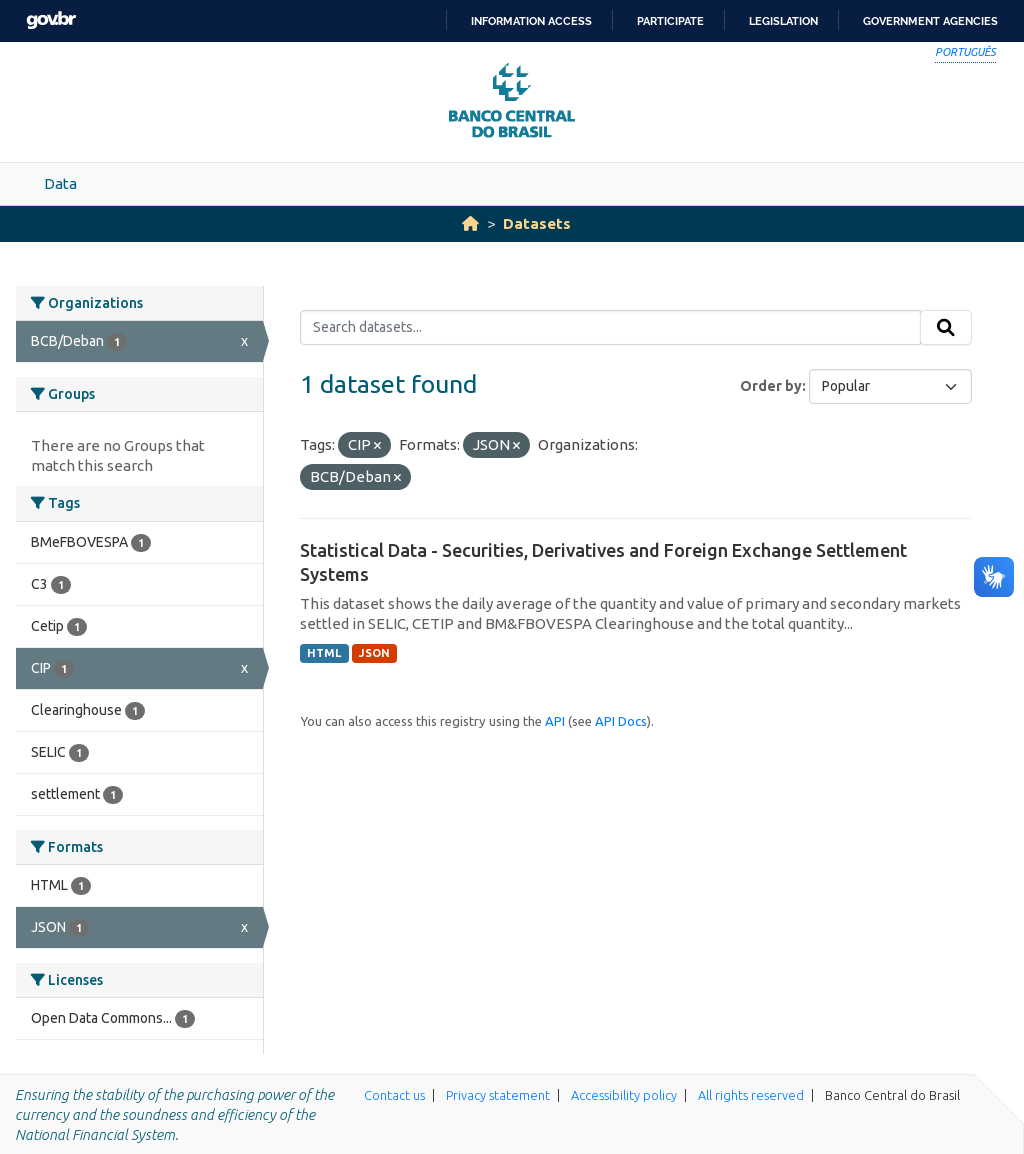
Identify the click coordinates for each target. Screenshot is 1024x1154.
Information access (531, 21)
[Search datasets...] (610, 328)
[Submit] (946, 328)
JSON (374, 653)
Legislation (783, 21)
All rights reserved (751, 1095)
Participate (670, 21)
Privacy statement (498, 1095)
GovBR (51, 20)
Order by (771, 386)
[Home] (470, 223)
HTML (324, 653)
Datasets (537, 223)
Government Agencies (930, 21)
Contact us (394, 1095)
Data (60, 183)
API (555, 721)
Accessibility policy (624, 1095)
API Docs (621, 721)
